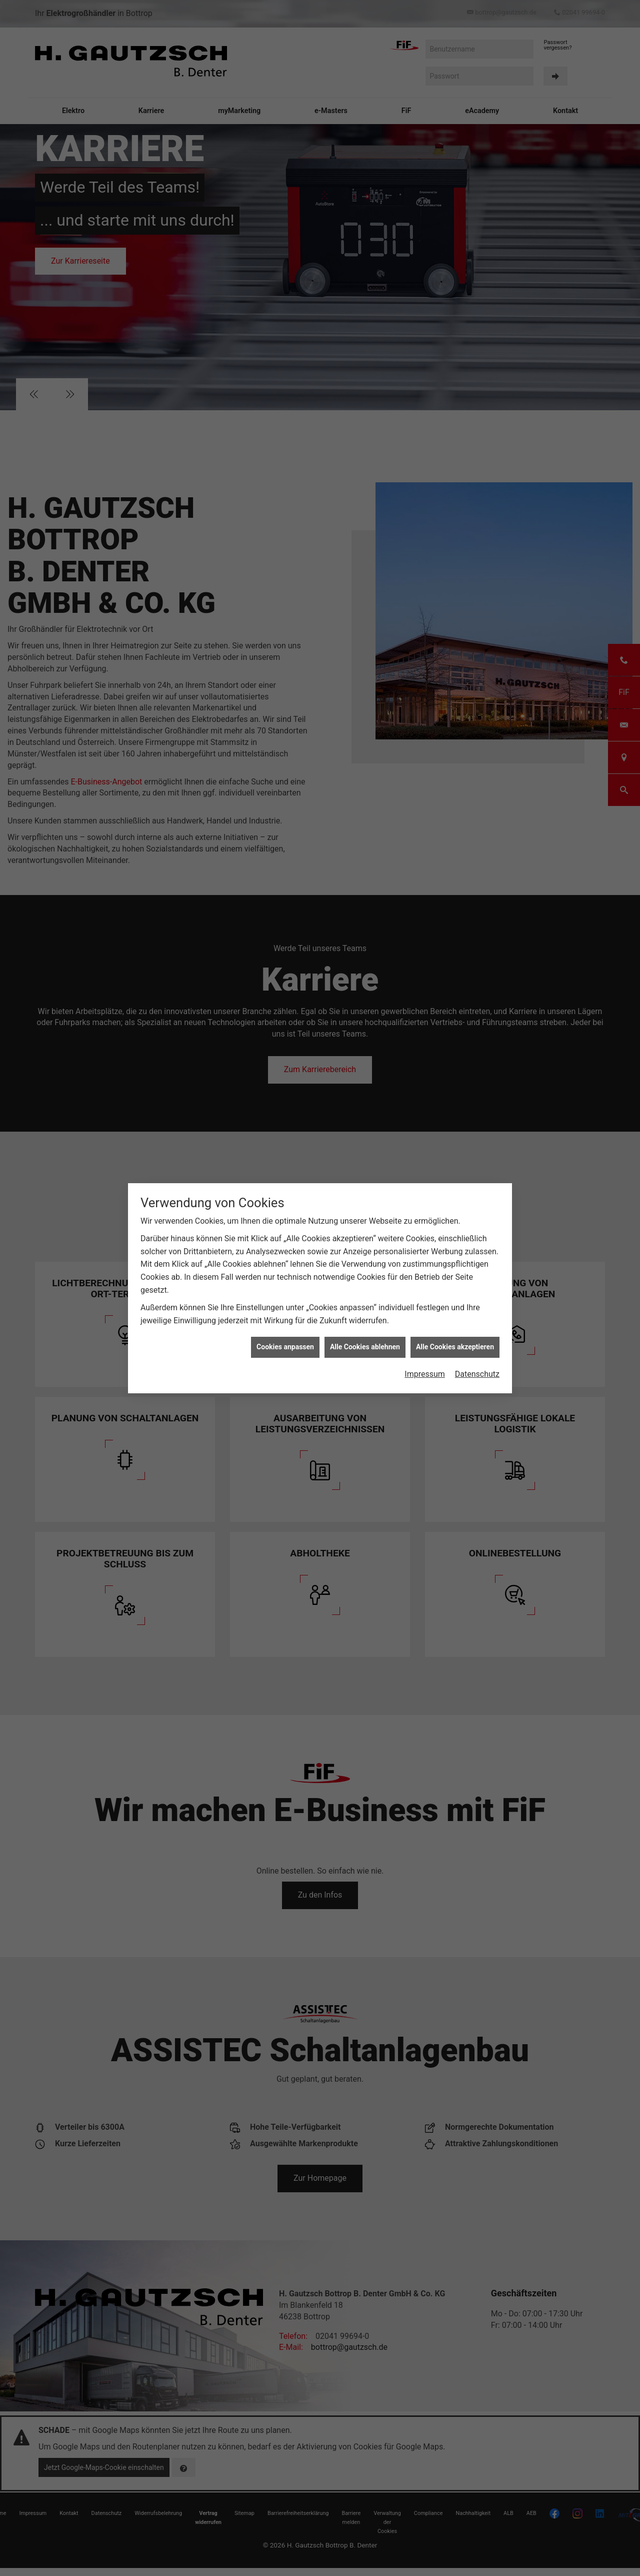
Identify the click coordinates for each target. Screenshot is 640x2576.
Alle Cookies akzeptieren (455, 1329)
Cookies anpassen (285, 1329)
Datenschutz (477, 1356)
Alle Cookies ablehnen (365, 1329)
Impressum (424, 1356)
